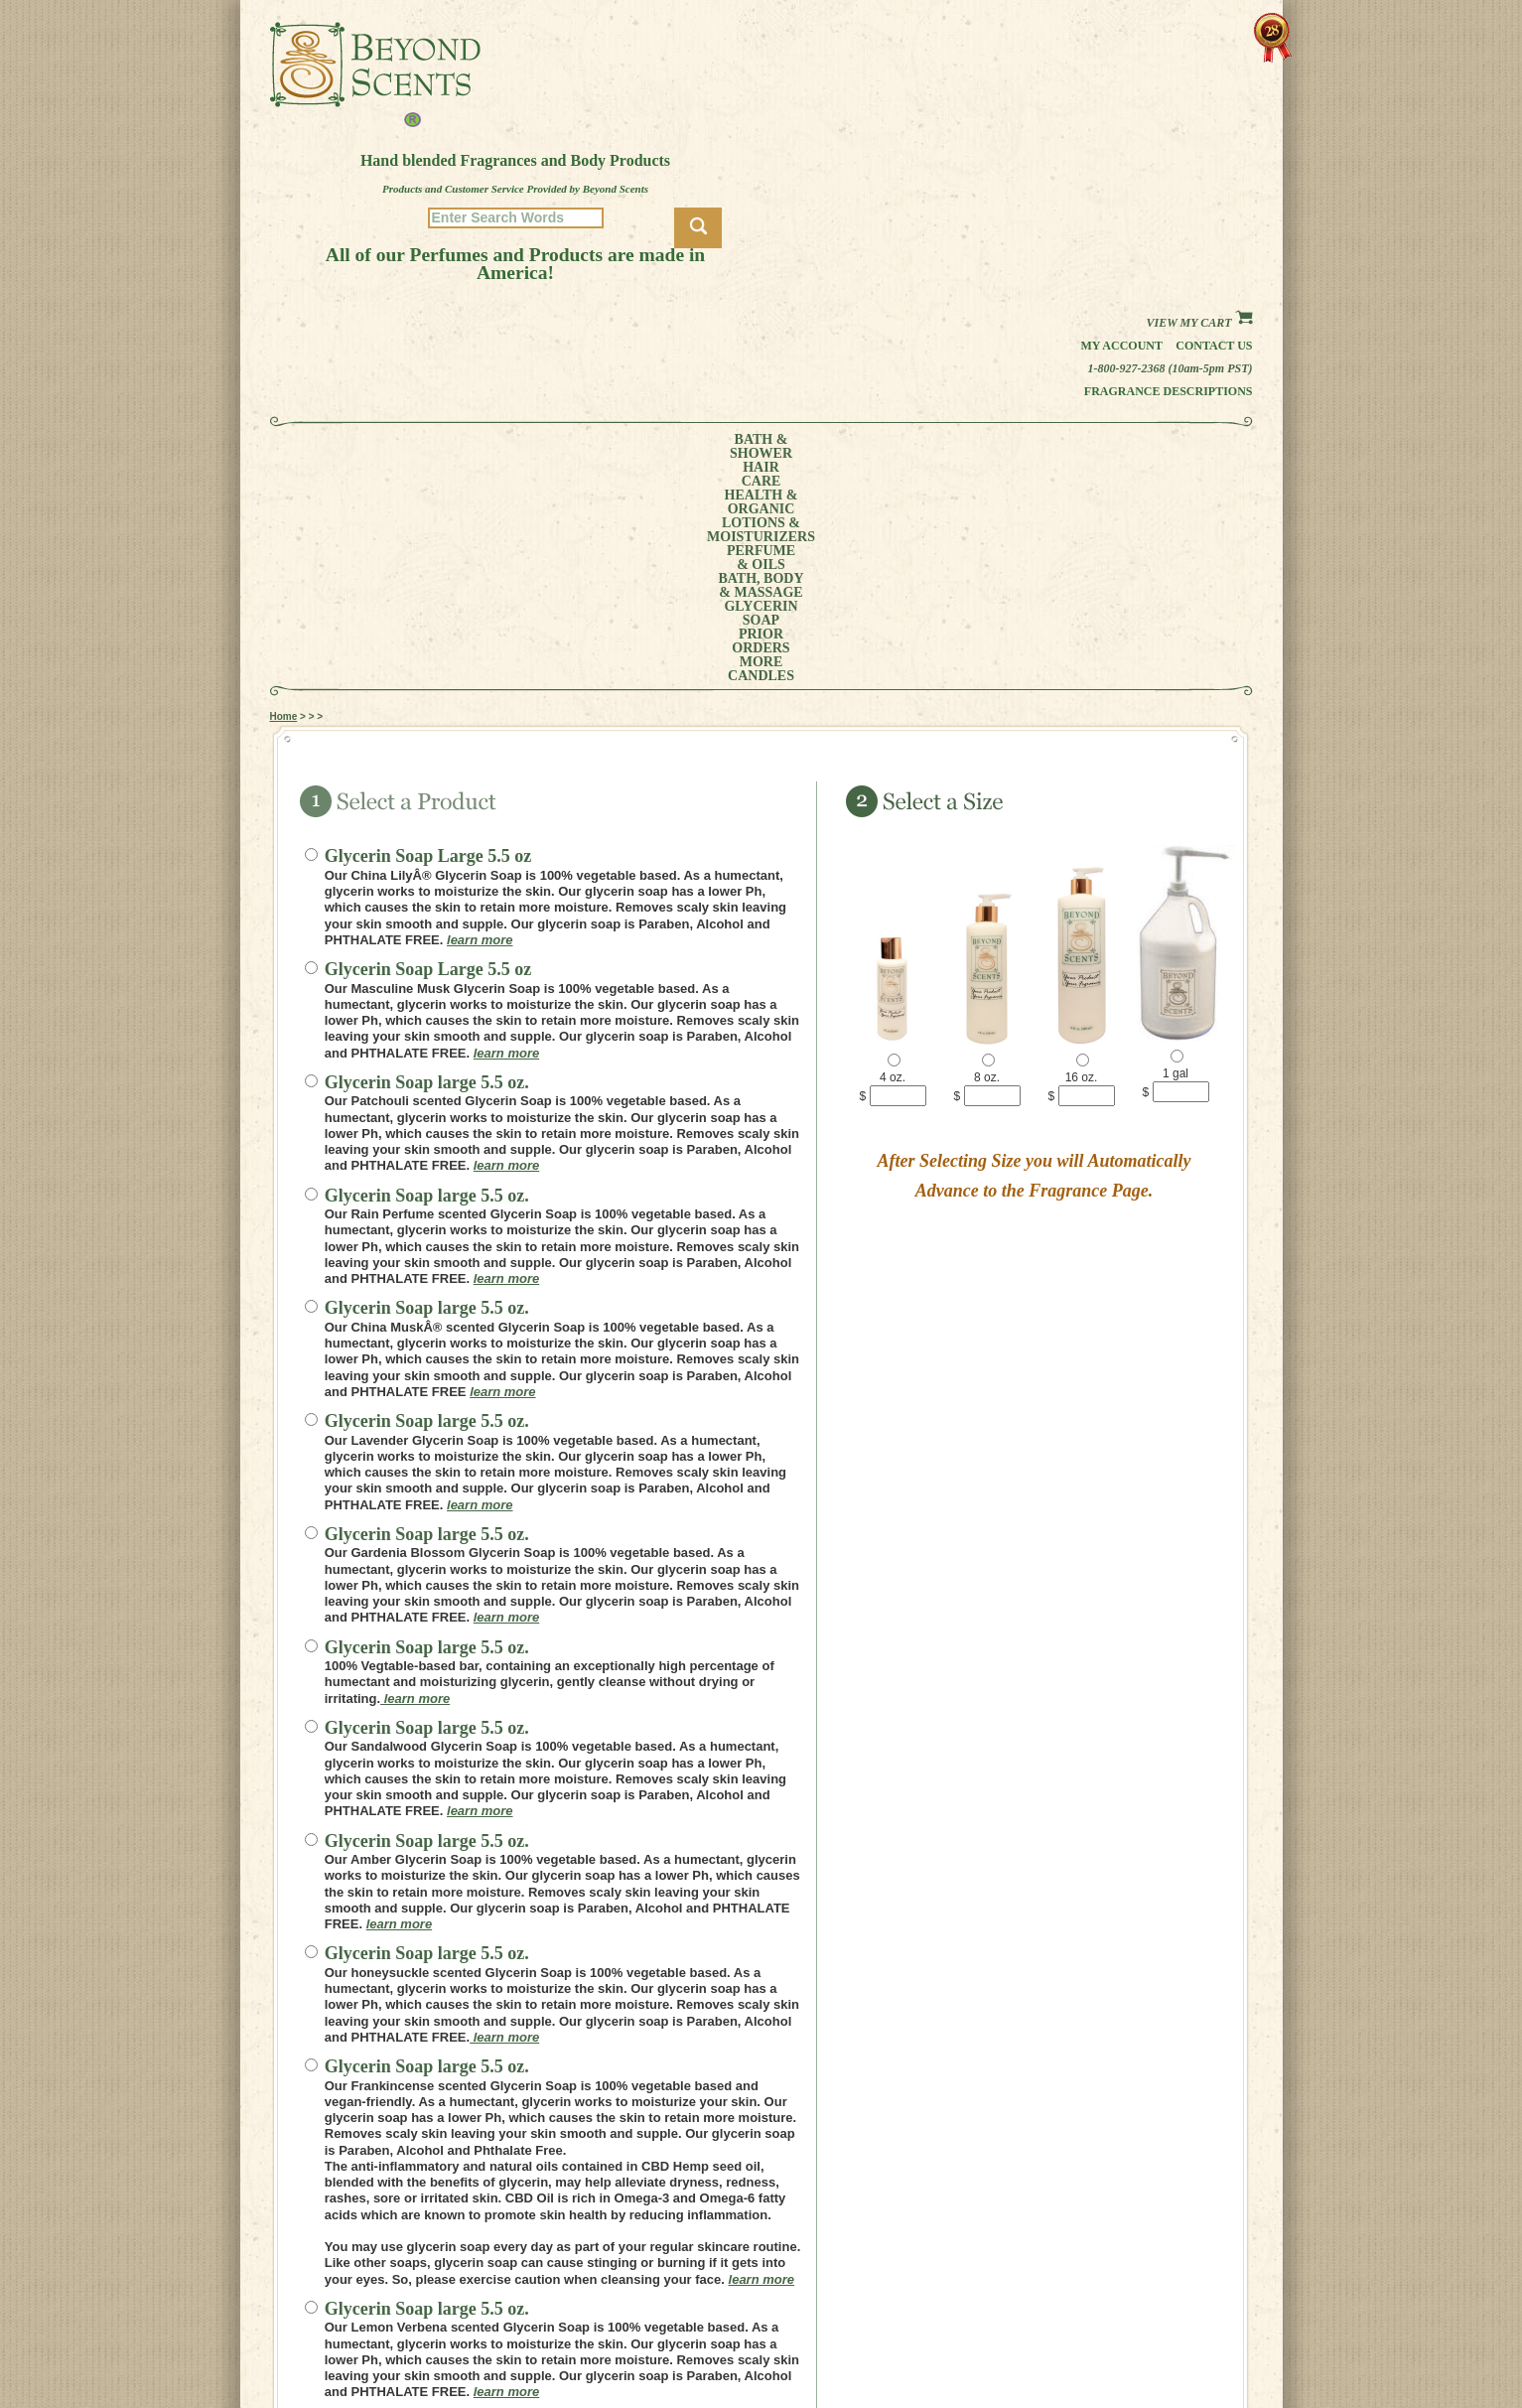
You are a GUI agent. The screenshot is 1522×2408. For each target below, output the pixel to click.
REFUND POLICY (979, 2335)
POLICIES (961, 2321)
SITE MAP (961, 2348)
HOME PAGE (968, 2293)
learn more (479, 717)
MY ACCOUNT (971, 2307)
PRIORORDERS (1014, 447)
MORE (1086, 447)
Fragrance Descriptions (1168, 391)
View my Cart (1199, 323)
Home (284, 494)
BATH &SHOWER (358, 447)
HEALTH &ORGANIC (507, 447)
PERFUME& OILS (728, 447)
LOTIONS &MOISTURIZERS (619, 447)
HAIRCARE (430, 447)
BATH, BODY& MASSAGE (827, 447)
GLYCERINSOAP (927, 447)
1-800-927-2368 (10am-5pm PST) (1170, 368)
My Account (1121, 346)
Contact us (1214, 346)
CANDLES (1162, 447)
